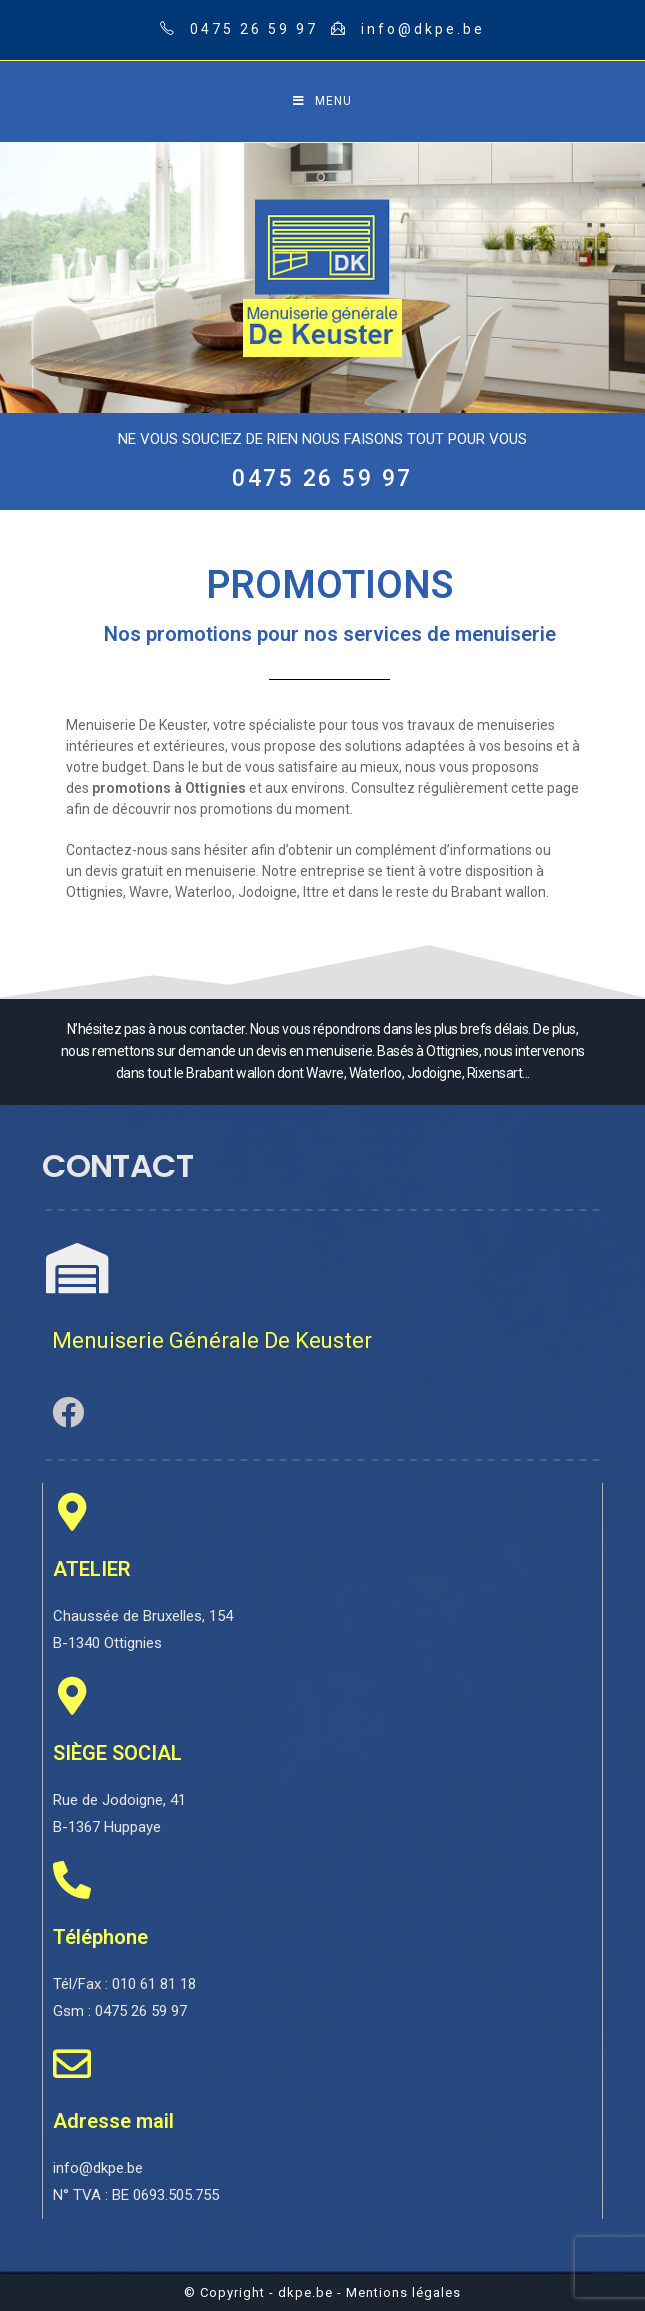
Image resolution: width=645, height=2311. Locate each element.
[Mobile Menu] (322, 101)
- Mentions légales (399, 2292)
